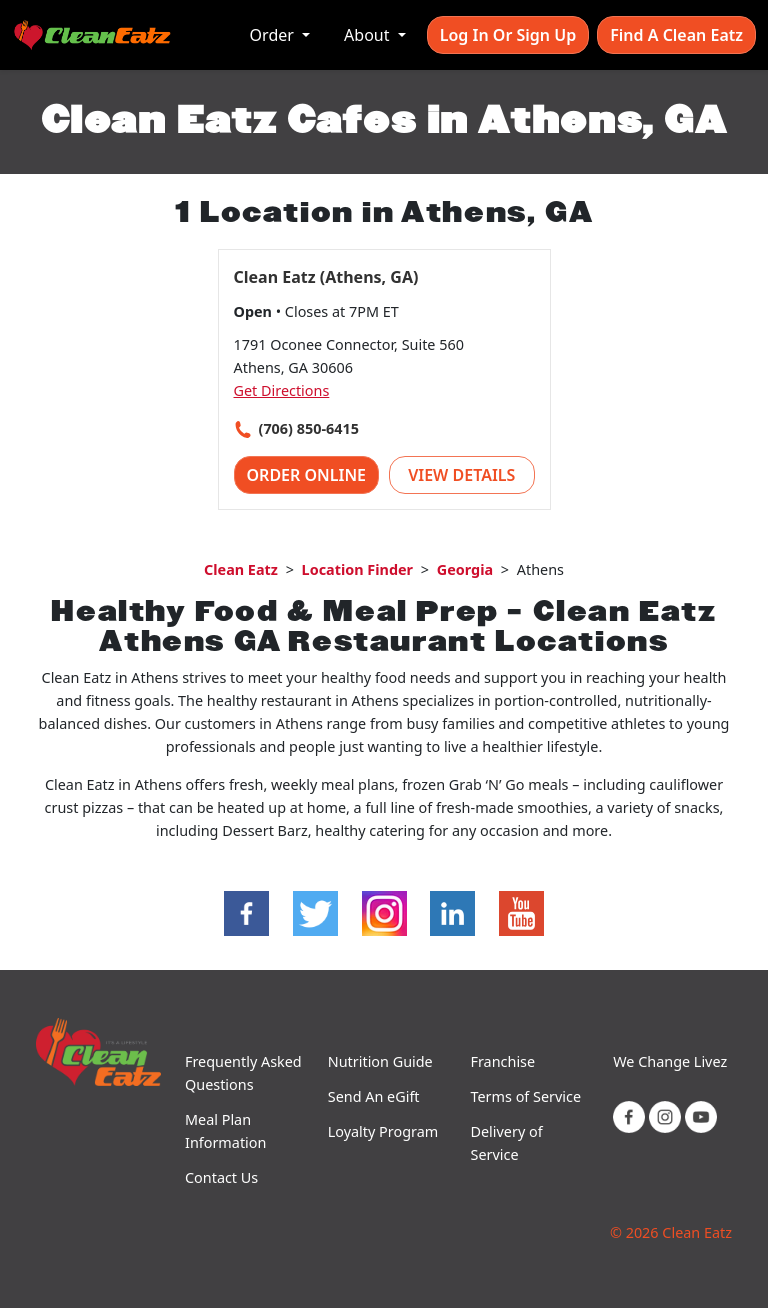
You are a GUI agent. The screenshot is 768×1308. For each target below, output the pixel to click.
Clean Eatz (241, 569)
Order (274, 35)
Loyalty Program (383, 1131)
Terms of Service (526, 1096)
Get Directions (282, 390)
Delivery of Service (507, 1143)
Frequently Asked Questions (243, 1073)
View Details (461, 475)
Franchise (503, 1061)
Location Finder (357, 569)
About (369, 35)
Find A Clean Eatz (676, 35)
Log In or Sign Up (508, 35)
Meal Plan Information (225, 1131)
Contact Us (221, 1177)
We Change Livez (670, 1061)
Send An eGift (374, 1096)
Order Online (307, 475)
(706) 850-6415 (309, 428)
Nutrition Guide (380, 1061)
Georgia (465, 569)
